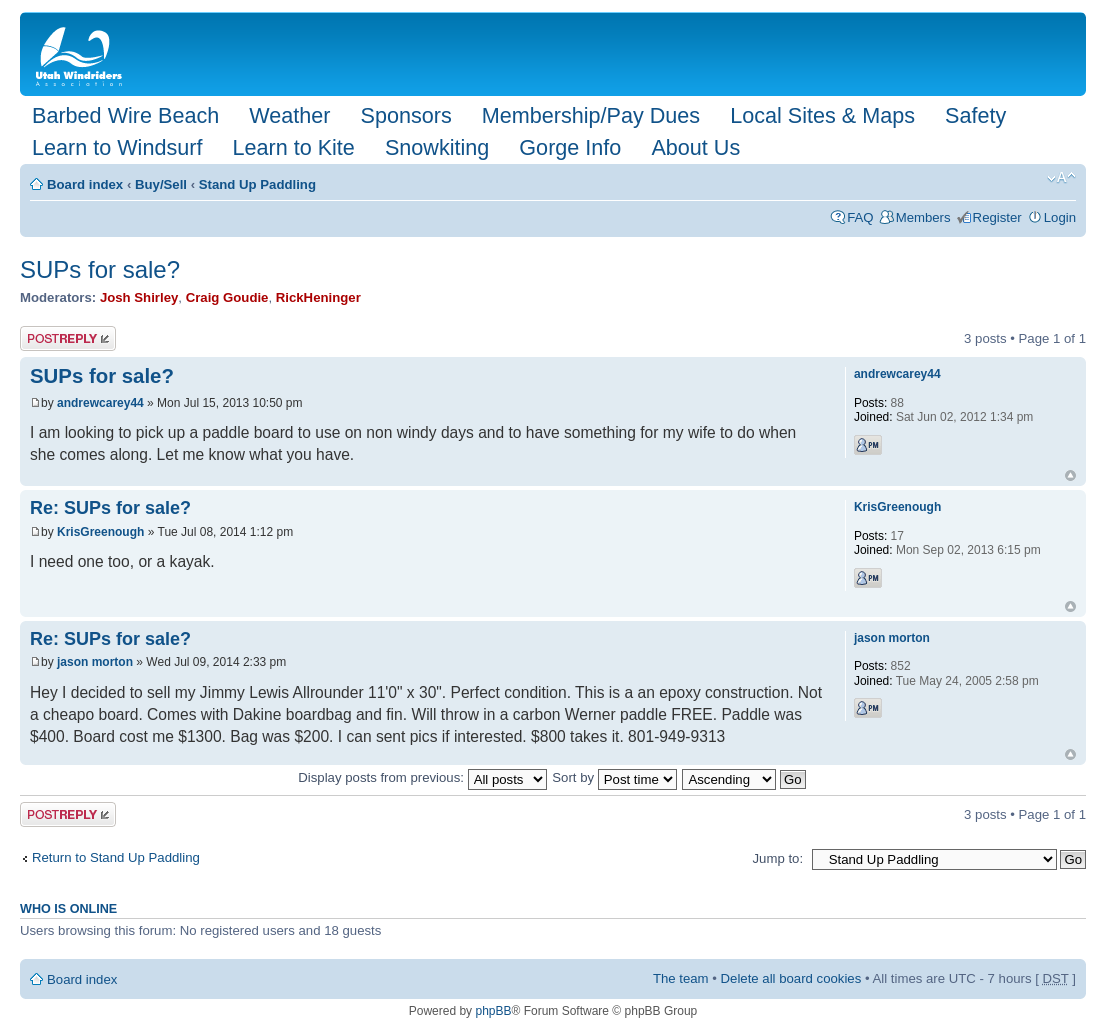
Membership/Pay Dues (591, 115)
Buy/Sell (161, 184)
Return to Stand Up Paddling (116, 857)
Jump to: (777, 858)
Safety (975, 115)
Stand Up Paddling (257, 184)
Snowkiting (437, 147)
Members (923, 217)
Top (1070, 475)
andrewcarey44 (100, 403)
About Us (695, 147)
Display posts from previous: (422, 777)
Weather (289, 115)
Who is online (68, 909)
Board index (85, 184)
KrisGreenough (100, 532)
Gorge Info (570, 147)
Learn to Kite (293, 147)
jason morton (95, 662)
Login (1060, 217)
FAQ (860, 217)
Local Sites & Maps (822, 115)
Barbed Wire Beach (125, 115)
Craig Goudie (227, 297)
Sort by (614, 777)
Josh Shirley (139, 297)
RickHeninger (318, 297)
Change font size (1061, 178)
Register (997, 217)
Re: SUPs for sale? (110, 508)
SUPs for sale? (100, 269)
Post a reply (68, 338)
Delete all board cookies (791, 978)
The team (681, 978)
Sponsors (405, 115)
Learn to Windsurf (117, 147)
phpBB (493, 1011)
